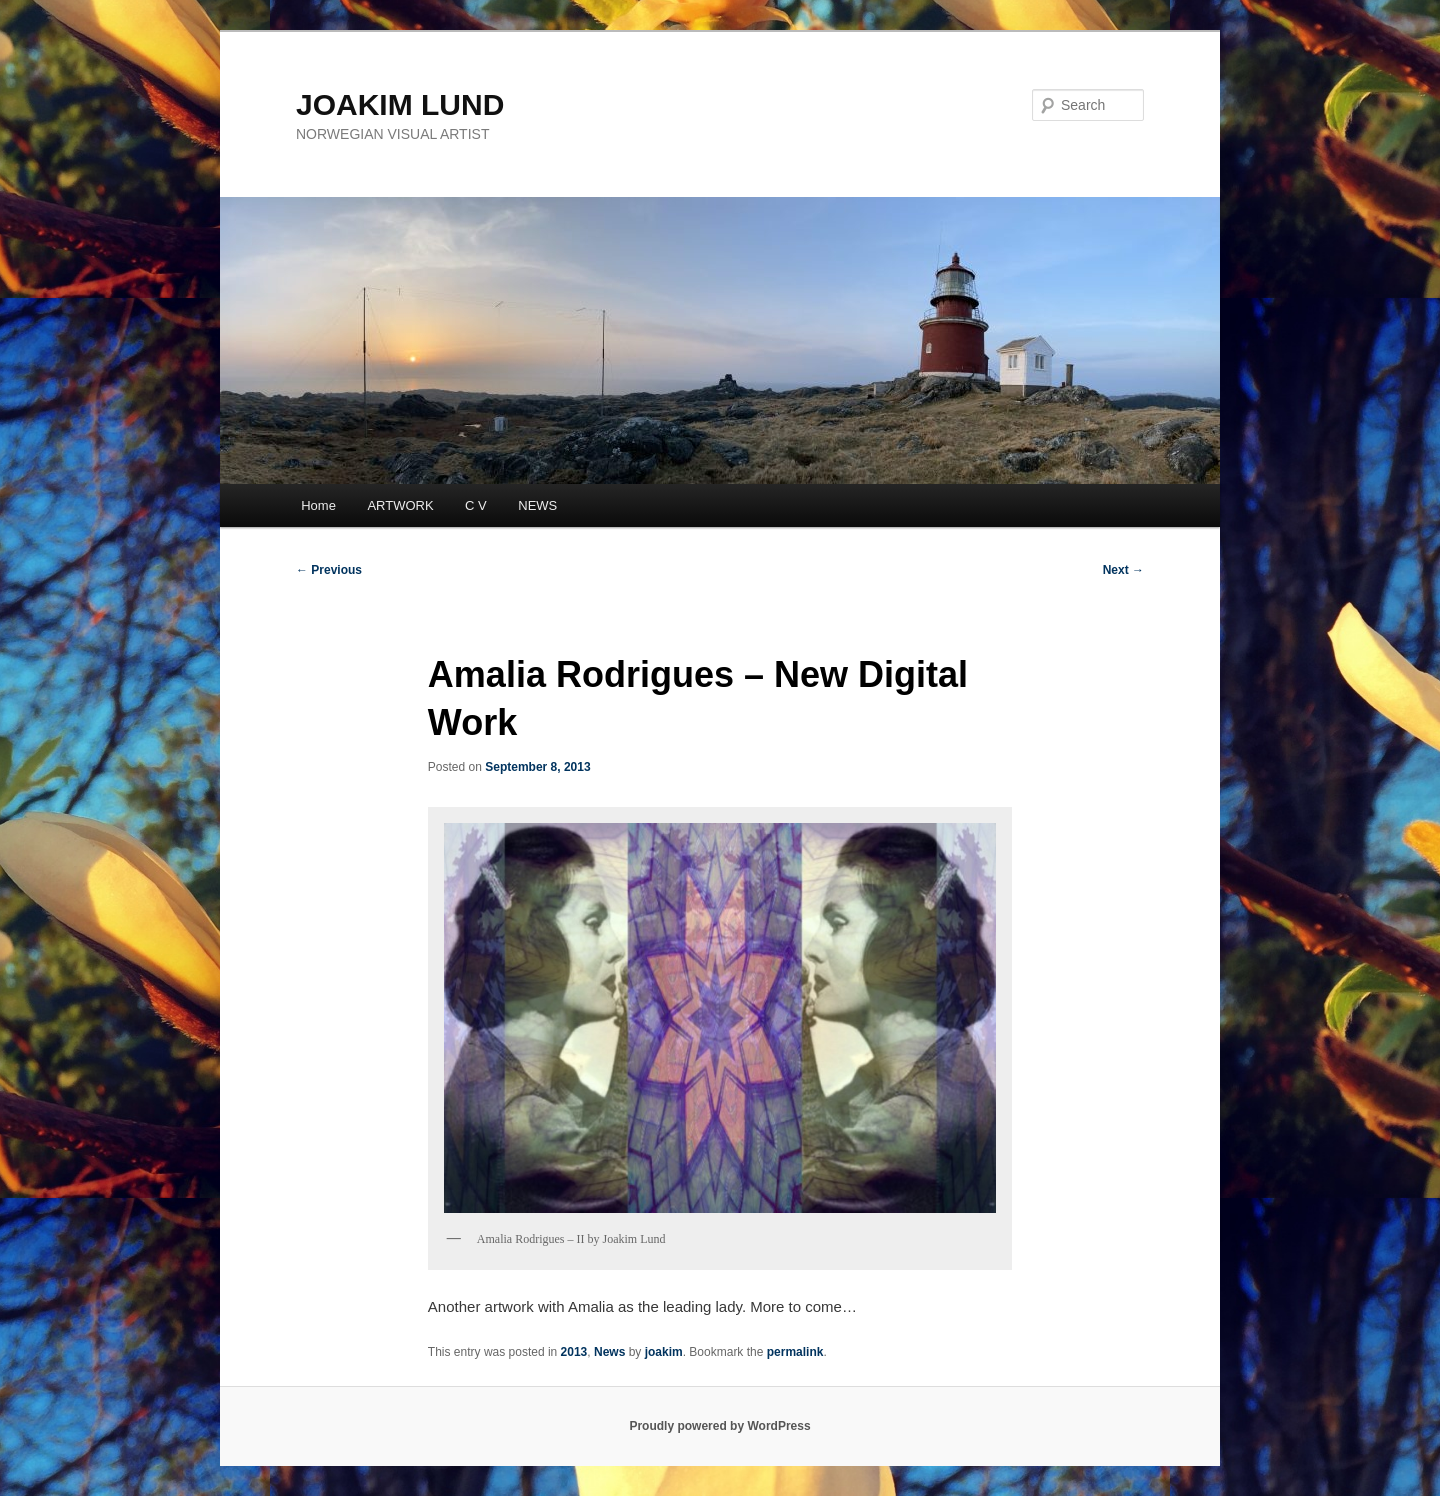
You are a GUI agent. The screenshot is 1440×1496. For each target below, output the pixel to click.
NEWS (537, 505)
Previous (329, 570)
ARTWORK (400, 505)
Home (318, 505)
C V (476, 505)
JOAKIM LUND (400, 104)
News (609, 1352)
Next (1123, 570)
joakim (664, 1352)
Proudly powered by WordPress (719, 1426)
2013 (574, 1352)
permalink (795, 1352)
